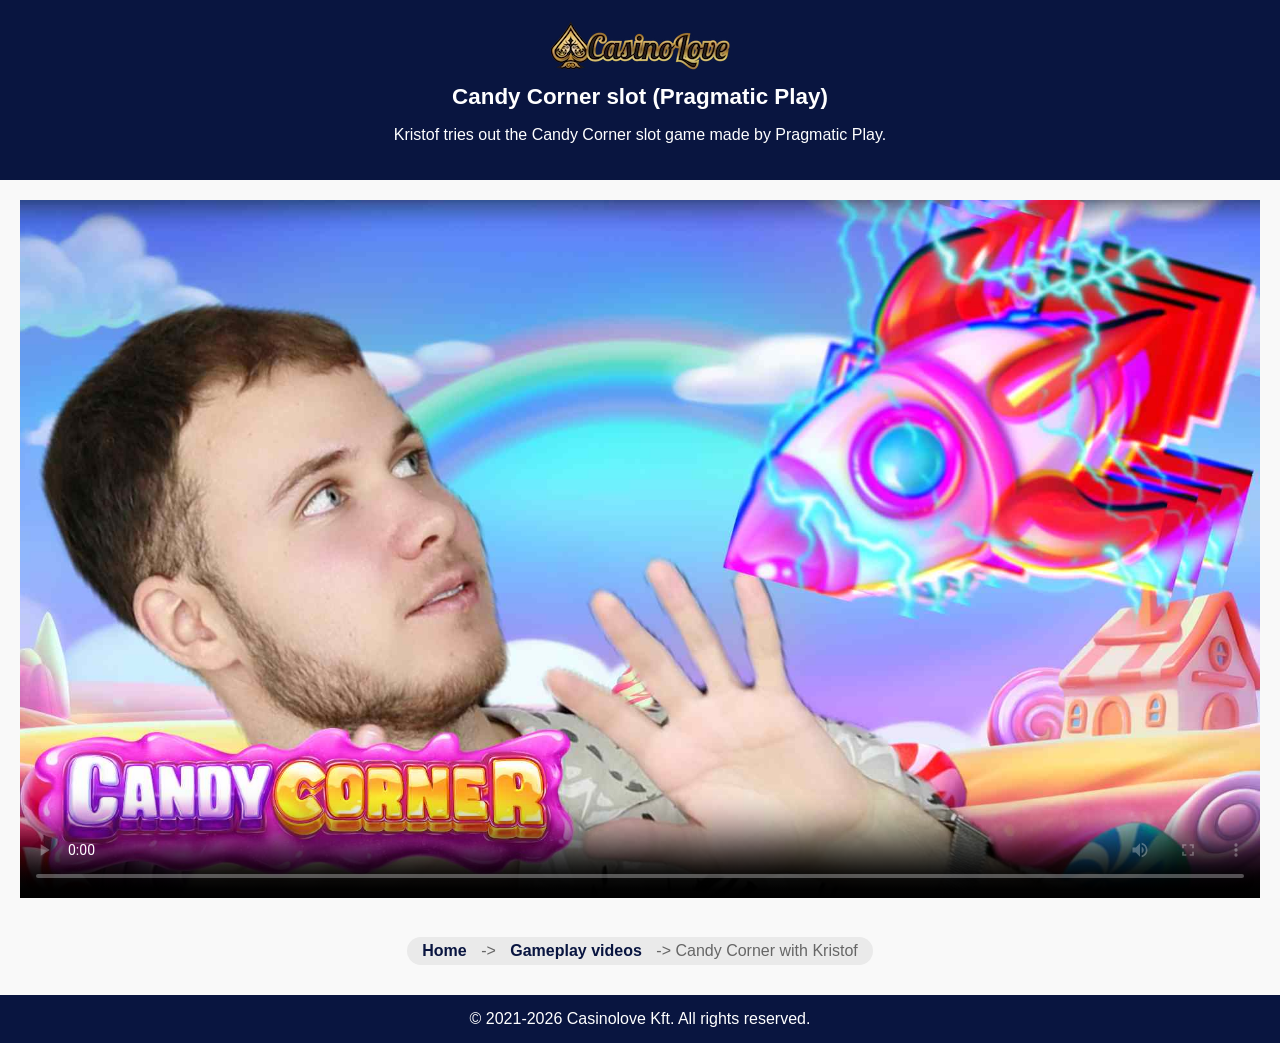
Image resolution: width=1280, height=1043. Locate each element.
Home (444, 950)
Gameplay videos (576, 950)
